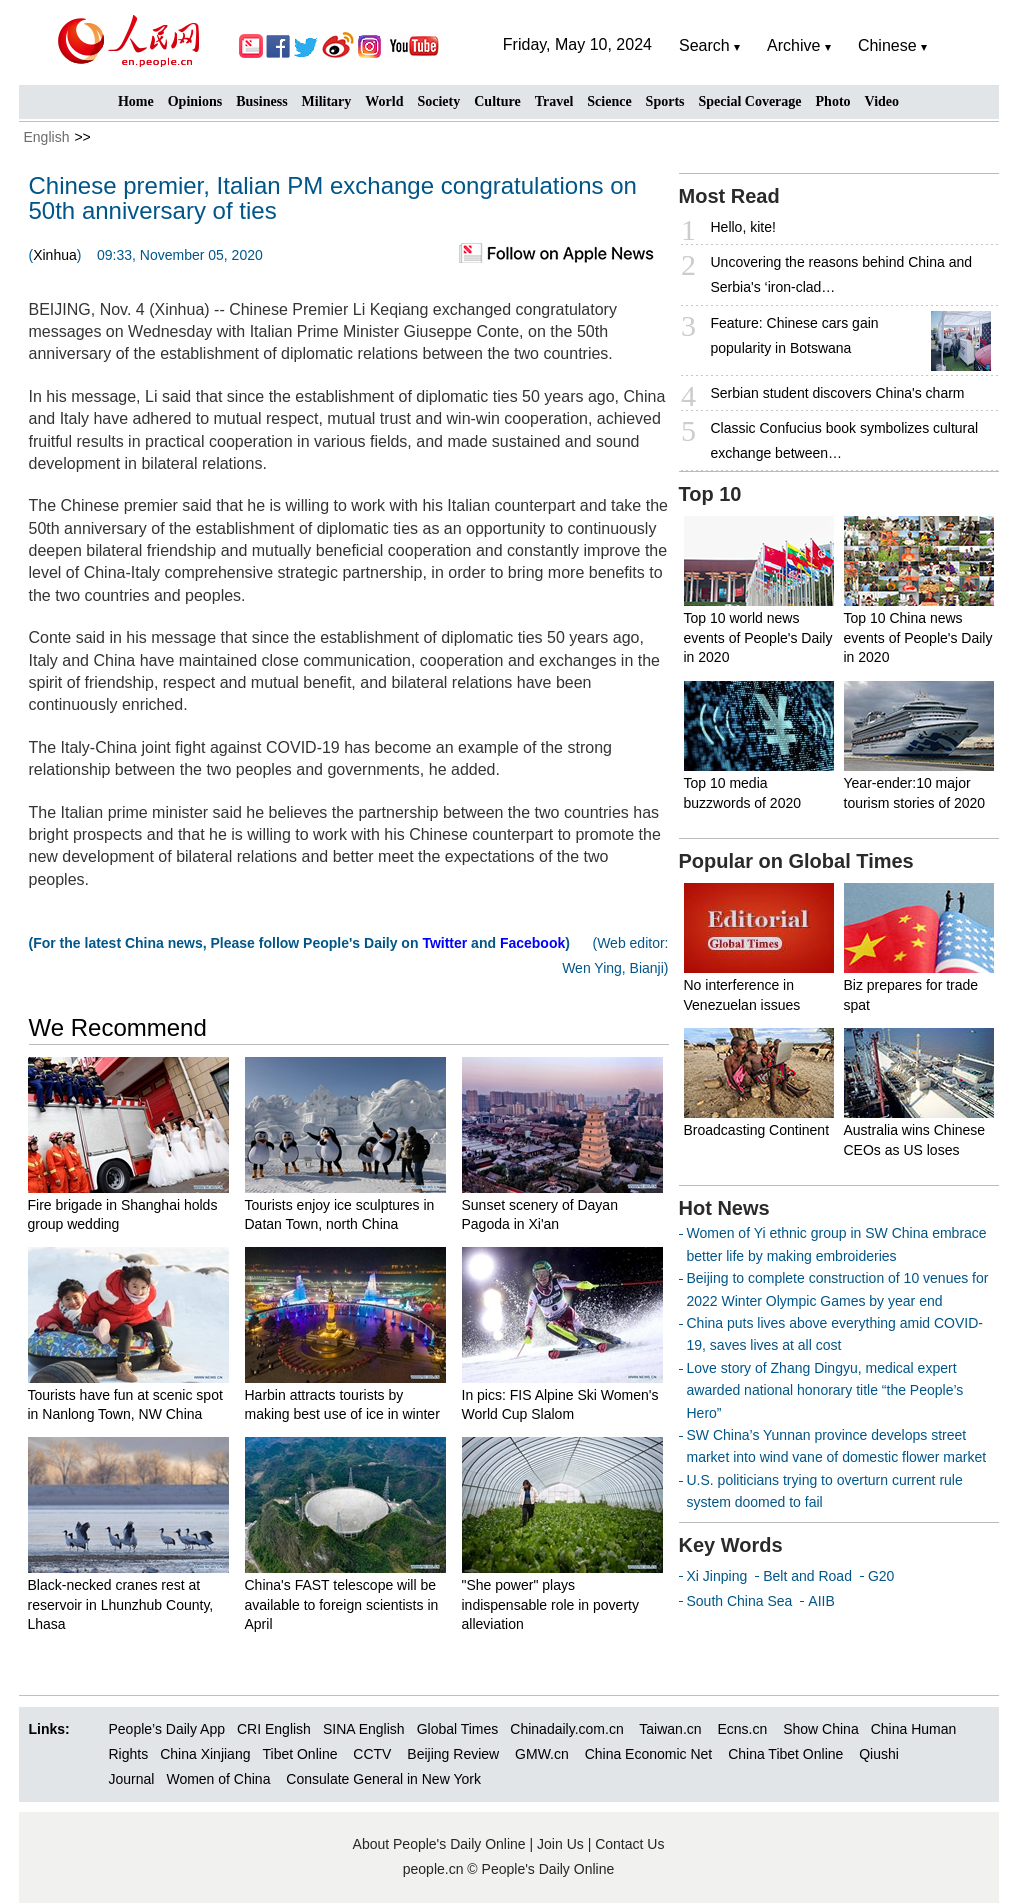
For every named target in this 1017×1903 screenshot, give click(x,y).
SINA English (364, 1729)
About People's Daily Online (439, 1844)
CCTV (372, 1754)
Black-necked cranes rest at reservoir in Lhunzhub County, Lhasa (121, 1604)
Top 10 (710, 494)
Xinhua (55, 255)
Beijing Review (453, 1754)
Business (261, 101)
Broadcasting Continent (757, 1130)
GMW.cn (544, 1754)
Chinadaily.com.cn (566, 1729)
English (47, 137)
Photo (833, 101)
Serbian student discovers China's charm (838, 393)
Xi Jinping (717, 1576)
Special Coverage (750, 101)
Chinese (887, 45)
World (384, 101)
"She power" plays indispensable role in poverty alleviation (550, 1604)
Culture (497, 101)
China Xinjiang (205, 1754)
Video (882, 101)
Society (438, 101)
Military (327, 101)
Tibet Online (299, 1754)
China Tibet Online (785, 1754)
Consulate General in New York (383, 1779)
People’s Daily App (167, 1729)
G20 (881, 1576)
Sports (665, 101)
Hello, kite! (743, 227)
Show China (821, 1729)
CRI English (274, 1729)
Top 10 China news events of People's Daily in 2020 (918, 637)
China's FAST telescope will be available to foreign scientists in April (342, 1604)
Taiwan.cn (670, 1729)
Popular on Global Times (796, 861)
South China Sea (740, 1601)
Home (136, 101)
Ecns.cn (742, 1729)
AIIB (821, 1601)
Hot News (724, 1208)
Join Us (562, 1844)
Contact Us (629, 1844)
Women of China (218, 1779)
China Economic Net (649, 1754)
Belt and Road (807, 1576)
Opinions (195, 101)
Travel (554, 101)
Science (609, 101)
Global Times (458, 1729)
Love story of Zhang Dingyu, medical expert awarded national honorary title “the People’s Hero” (825, 1390)
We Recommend (118, 1027)
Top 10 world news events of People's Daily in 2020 (758, 637)
